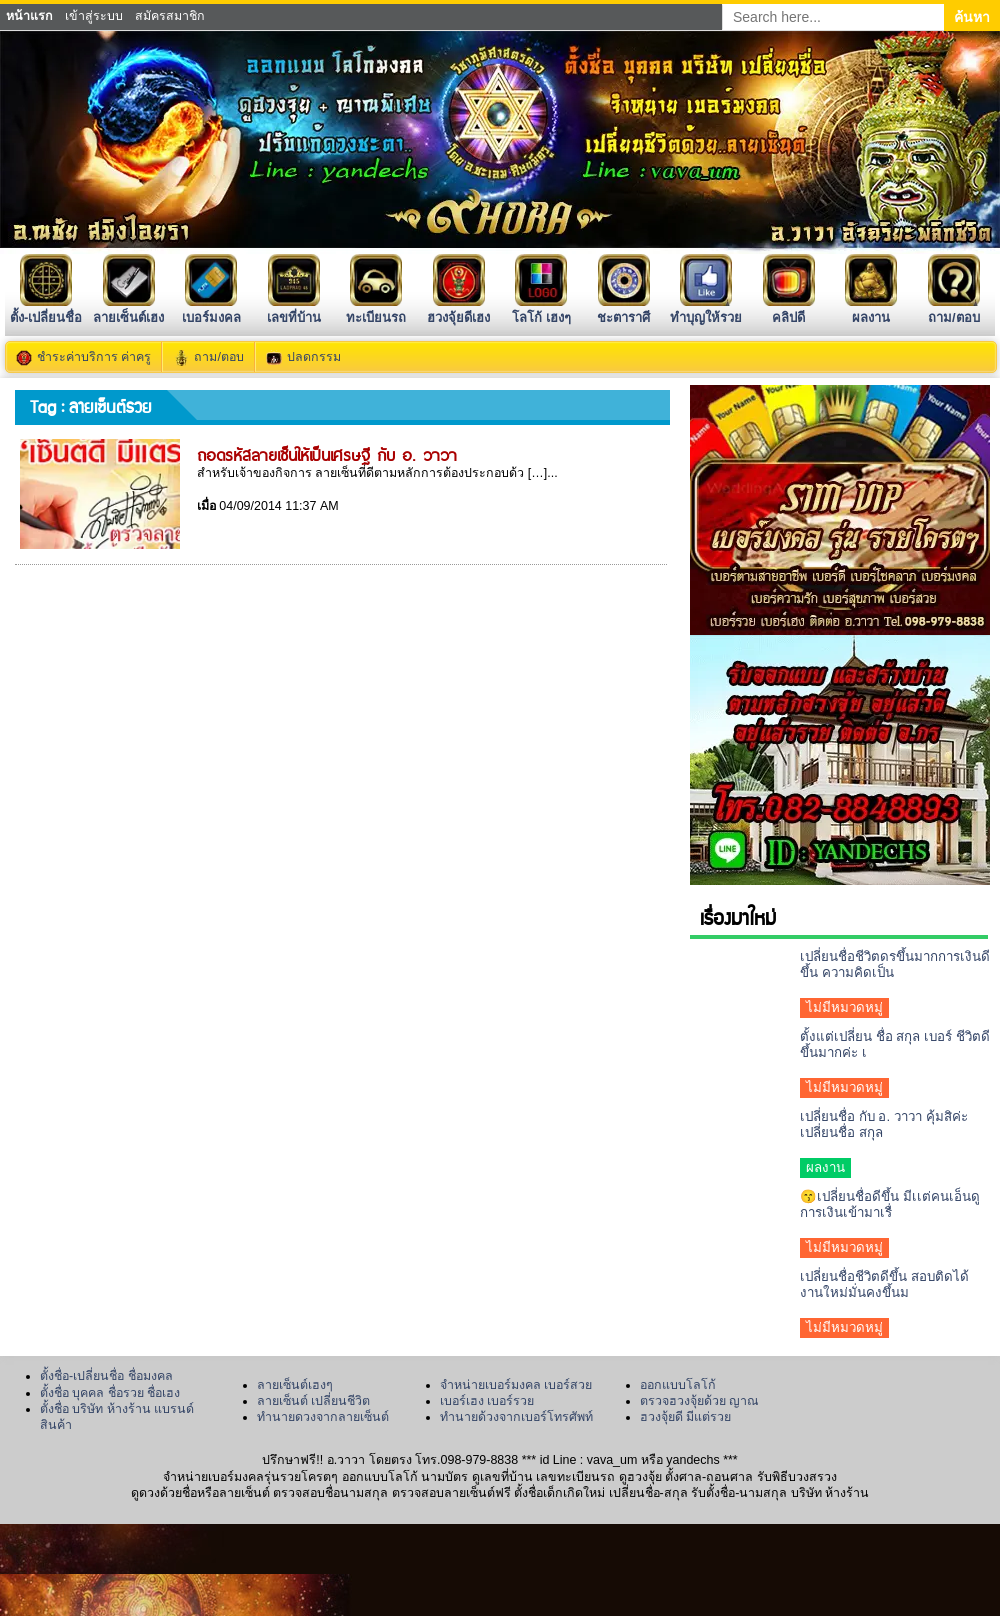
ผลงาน (871, 309)
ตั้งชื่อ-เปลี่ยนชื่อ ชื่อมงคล (106, 1376)
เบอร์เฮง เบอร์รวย (487, 1401)
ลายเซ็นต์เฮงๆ (295, 1385)
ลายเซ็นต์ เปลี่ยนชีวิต (313, 1401)
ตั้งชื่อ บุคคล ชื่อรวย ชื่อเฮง (110, 1393)
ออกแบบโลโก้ (678, 1385)
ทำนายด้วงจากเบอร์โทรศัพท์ (516, 1417)
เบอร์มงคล (211, 309)
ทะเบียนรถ (376, 309)
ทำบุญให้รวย (706, 309)
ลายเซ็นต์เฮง (128, 309)
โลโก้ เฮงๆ (541, 309)
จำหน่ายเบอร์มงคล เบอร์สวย (516, 1385)
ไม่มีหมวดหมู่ (844, 1007)
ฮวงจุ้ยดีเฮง (458, 309)
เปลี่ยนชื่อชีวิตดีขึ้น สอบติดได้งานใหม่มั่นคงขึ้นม (884, 1284)
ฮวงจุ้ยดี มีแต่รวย (685, 1417)
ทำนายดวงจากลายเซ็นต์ (323, 1417)
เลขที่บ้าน (294, 309)
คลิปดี (789, 309)
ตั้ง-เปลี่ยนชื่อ (46, 309)
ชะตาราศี (623, 309)
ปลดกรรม (314, 357)
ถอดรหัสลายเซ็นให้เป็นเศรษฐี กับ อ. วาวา (327, 454)
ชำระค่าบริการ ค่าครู (94, 357)
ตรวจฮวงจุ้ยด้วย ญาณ (699, 1401)
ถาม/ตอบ (954, 309)
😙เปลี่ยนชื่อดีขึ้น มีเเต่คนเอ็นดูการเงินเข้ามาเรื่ (890, 1204)
